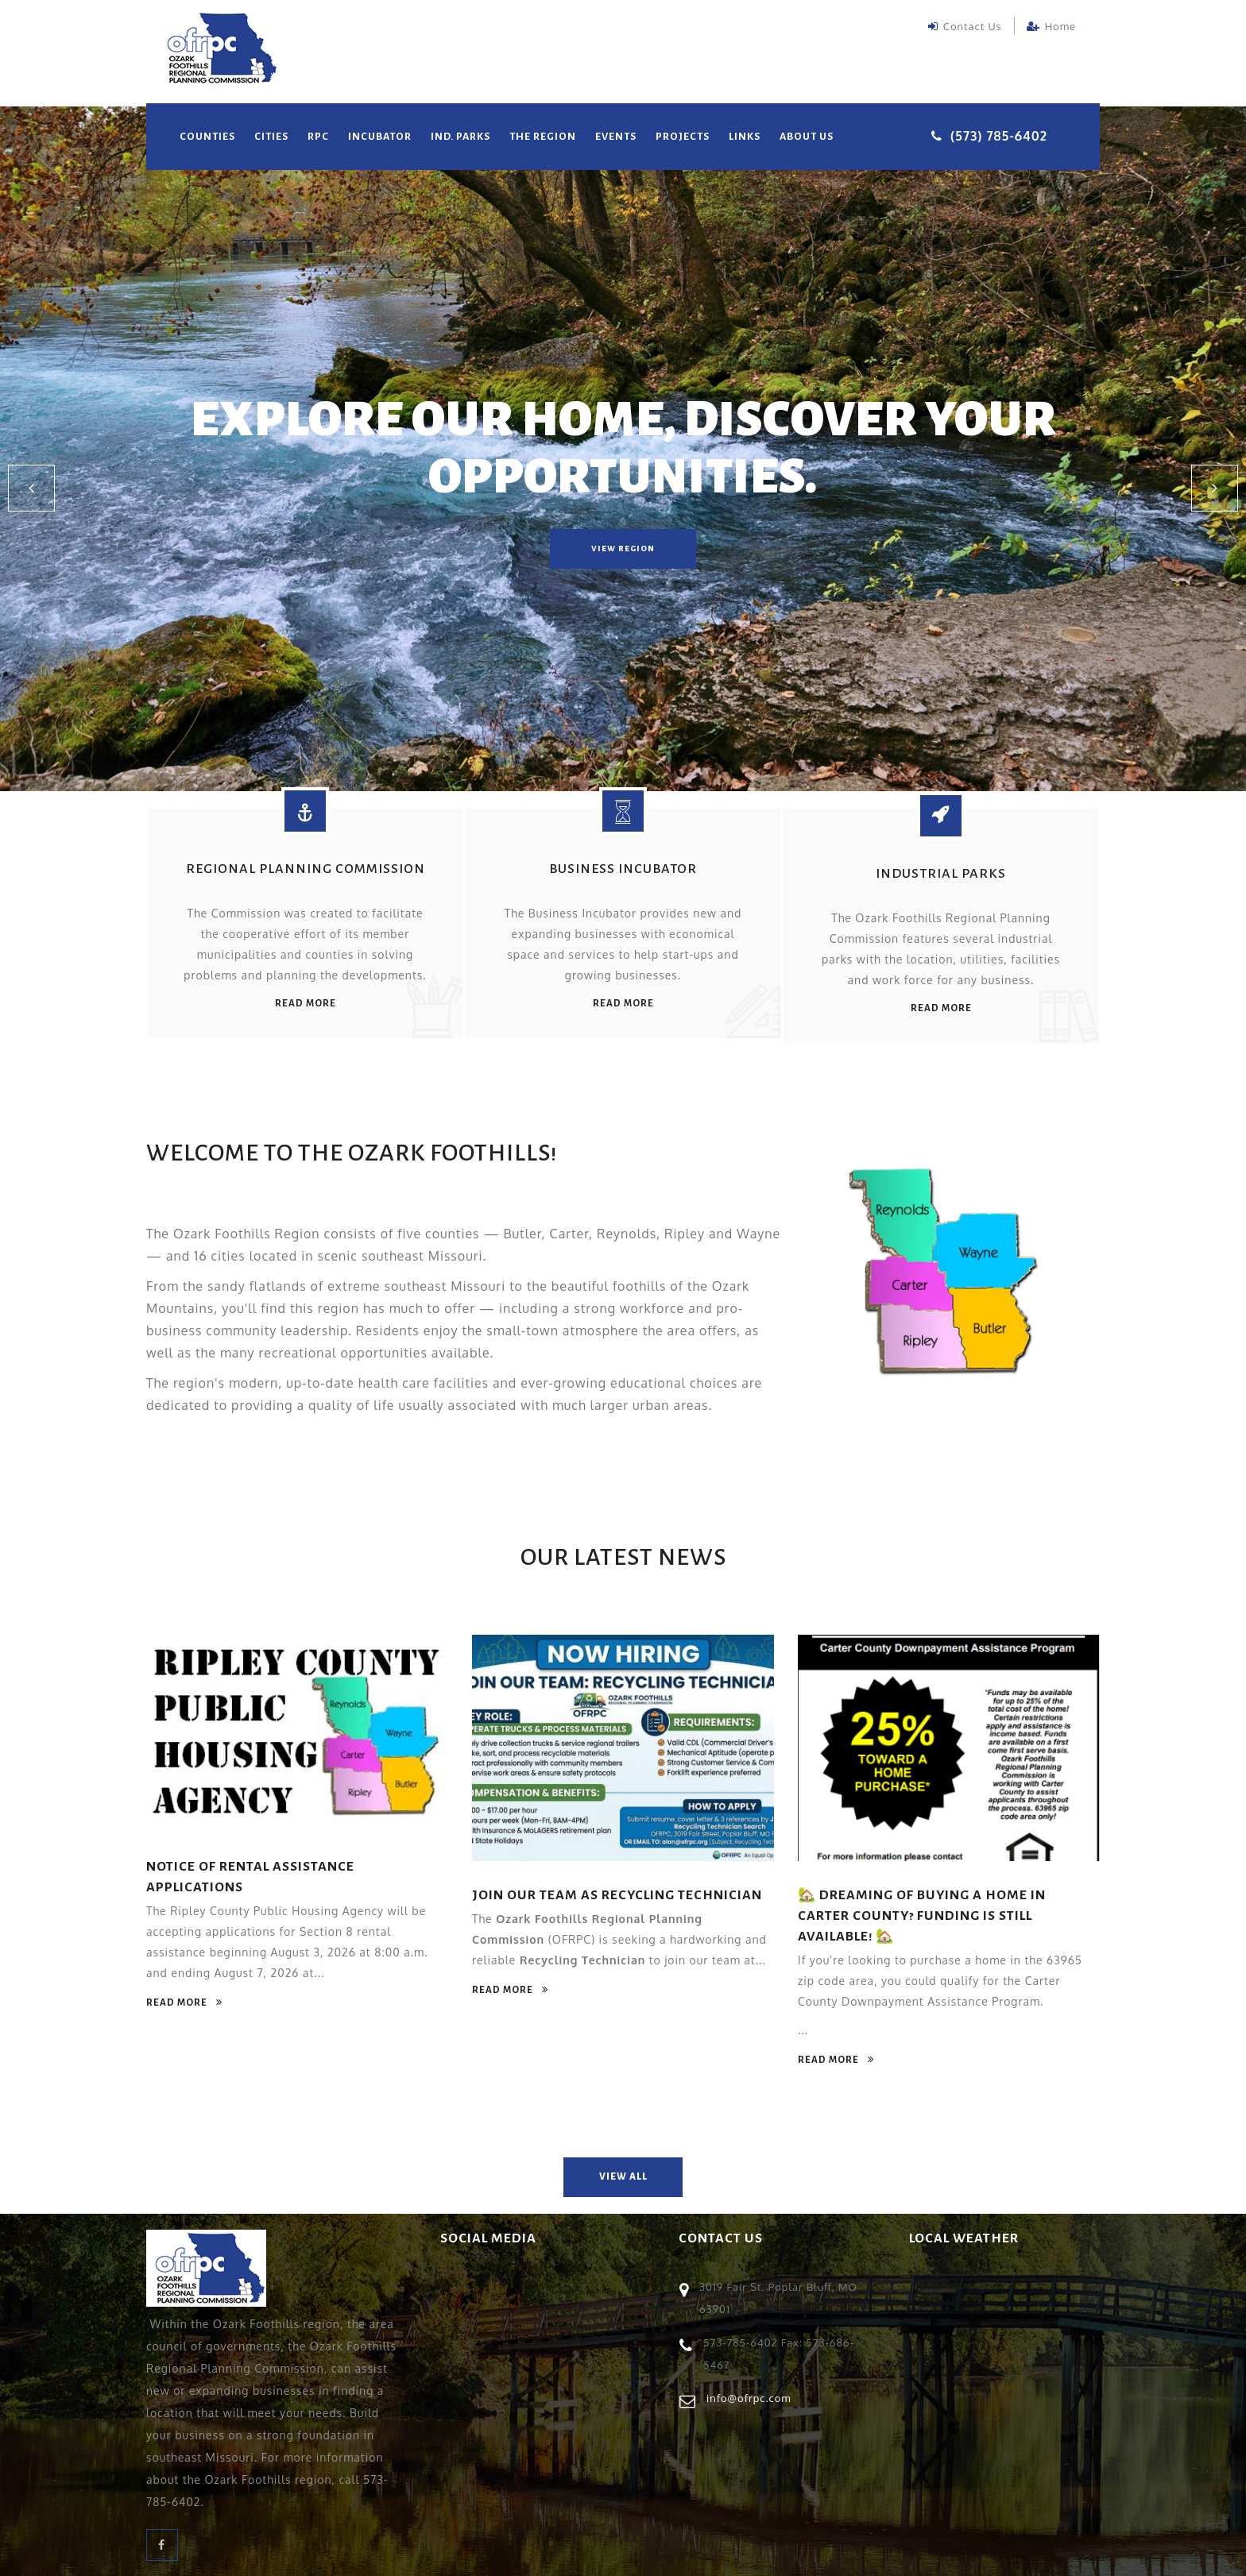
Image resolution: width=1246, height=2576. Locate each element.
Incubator (380, 136)
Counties (207, 136)
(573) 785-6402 (999, 136)
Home (1051, 26)
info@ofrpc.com (748, 2396)
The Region (542, 136)
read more (305, 1003)
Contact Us (965, 26)
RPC (318, 136)
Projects (683, 136)
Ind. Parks (460, 136)
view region (623, 548)
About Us (807, 136)
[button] (32, 488)
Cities (271, 136)
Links (744, 136)
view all (623, 2176)
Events (616, 136)
